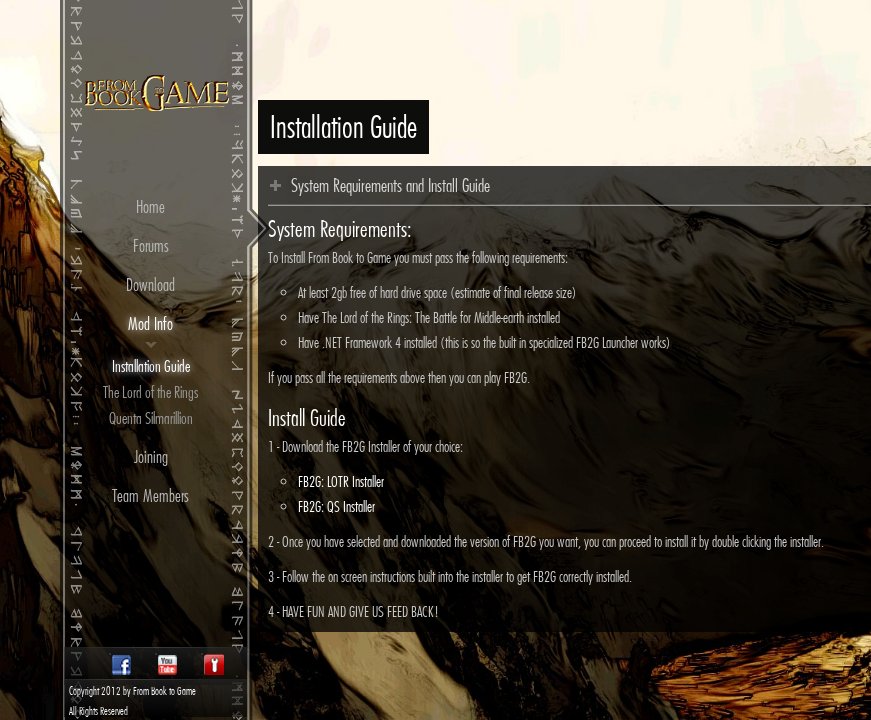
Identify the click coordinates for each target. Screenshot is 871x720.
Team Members (150, 495)
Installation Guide (151, 366)
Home (150, 206)
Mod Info (150, 323)
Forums (151, 245)
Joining (151, 456)
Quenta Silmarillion (151, 418)
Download (150, 284)
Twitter (213, 664)
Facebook (121, 664)
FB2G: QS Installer (336, 506)
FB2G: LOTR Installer (341, 481)
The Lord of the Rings (150, 392)
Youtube (167, 664)
